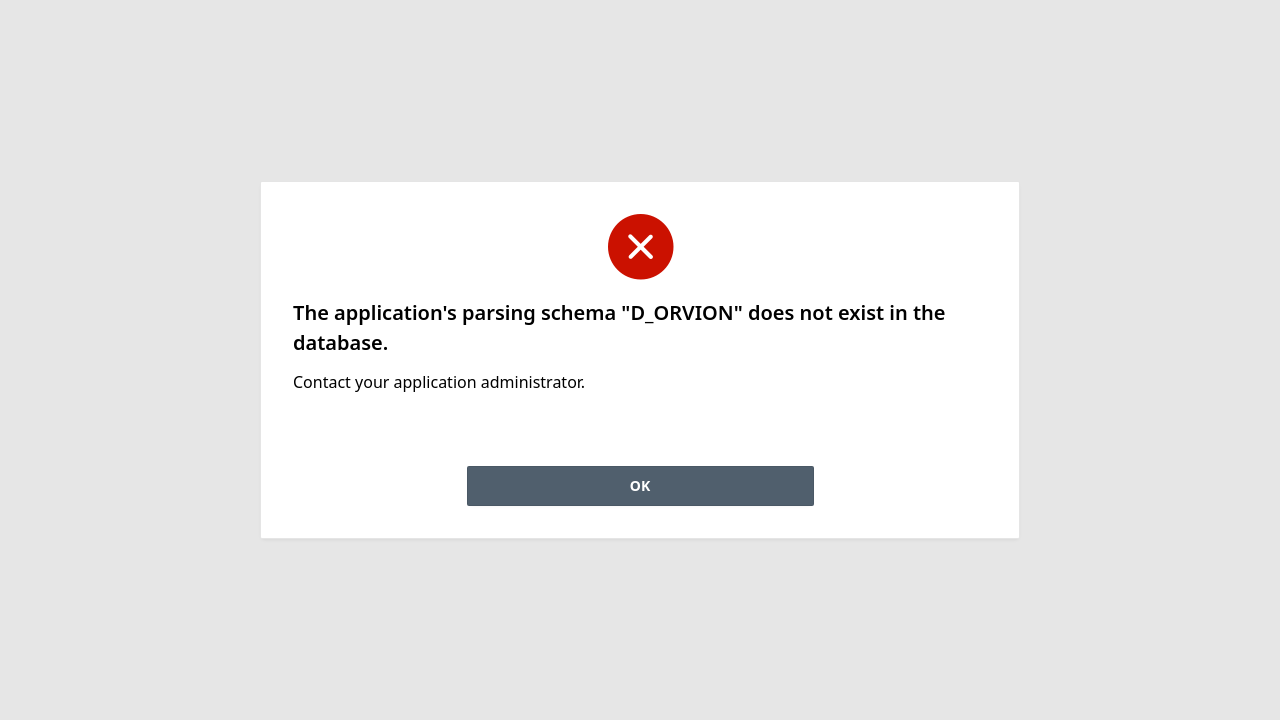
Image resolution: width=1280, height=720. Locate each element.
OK (640, 485)
